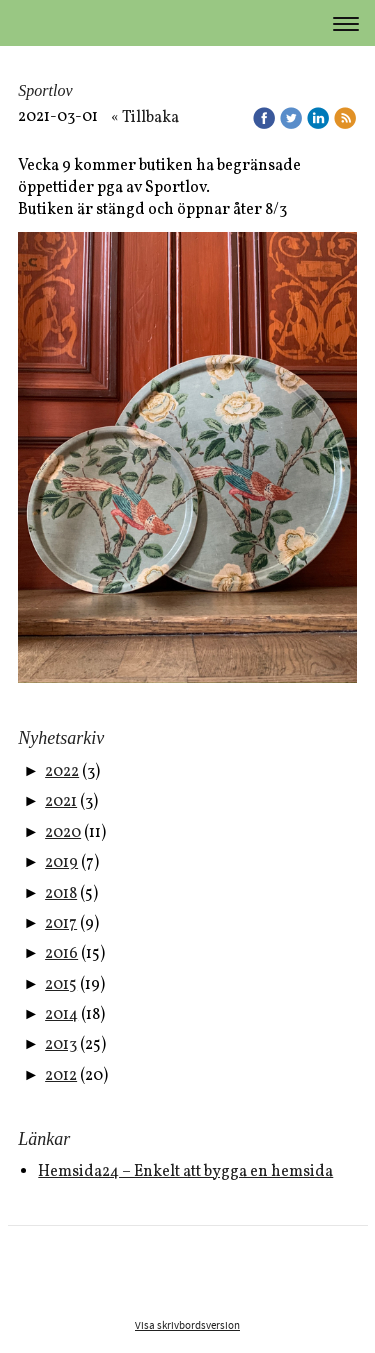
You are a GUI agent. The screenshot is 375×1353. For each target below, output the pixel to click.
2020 (63, 833)
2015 (61, 985)
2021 (61, 802)
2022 (62, 772)
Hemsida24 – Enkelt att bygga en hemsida (185, 1172)
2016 (61, 954)
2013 (61, 1045)
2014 (61, 1015)
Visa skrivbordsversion (187, 1326)
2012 (61, 1076)
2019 (61, 863)
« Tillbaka (145, 118)
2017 (61, 924)
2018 (61, 894)
